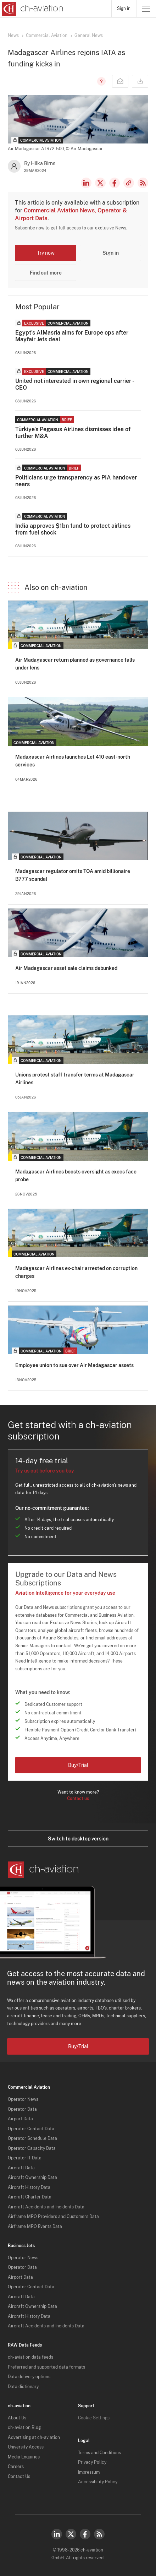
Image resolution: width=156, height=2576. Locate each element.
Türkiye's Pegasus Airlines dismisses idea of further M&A (72, 432)
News (13, 35)
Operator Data (22, 2109)
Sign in (123, 8)
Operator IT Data (24, 2157)
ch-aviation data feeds (30, 2357)
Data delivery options (29, 2376)
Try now (46, 253)
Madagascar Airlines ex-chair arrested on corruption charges (76, 1272)
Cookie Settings (94, 2417)
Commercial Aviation (46, 35)
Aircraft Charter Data (29, 2197)
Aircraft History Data (29, 2187)
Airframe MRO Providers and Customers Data (53, 2216)
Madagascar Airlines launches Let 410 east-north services (72, 761)
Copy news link (128, 183)
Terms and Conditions (99, 2452)
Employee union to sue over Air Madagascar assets (74, 1365)
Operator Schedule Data (32, 2138)
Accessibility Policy (97, 2481)
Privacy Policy (92, 2462)
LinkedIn (86, 183)
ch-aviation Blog (24, 2427)
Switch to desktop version (78, 1839)
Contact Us (19, 2476)
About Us (17, 2417)
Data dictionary (23, 2386)
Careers (16, 2466)
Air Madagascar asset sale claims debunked (66, 968)
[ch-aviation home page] (31, 9)
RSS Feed (143, 183)
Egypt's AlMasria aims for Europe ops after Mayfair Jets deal (71, 336)
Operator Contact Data (31, 2128)
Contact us (78, 1798)
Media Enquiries (24, 2457)
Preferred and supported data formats (46, 2367)
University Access (26, 2447)
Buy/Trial (78, 1765)
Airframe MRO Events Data (35, 2226)
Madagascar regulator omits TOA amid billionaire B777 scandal (72, 875)
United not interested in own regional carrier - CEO (74, 384)
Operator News (23, 2099)
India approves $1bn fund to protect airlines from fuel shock (72, 529)
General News (88, 35)
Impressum (89, 2472)
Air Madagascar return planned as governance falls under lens (75, 664)
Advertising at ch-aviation (34, 2437)
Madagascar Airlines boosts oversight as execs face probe (75, 1175)
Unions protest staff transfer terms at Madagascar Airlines (74, 1078)
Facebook (114, 183)
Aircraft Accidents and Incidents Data (46, 2206)
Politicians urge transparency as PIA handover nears (76, 481)
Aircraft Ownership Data (32, 2177)
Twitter (71, 2534)
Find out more (46, 273)
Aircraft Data (21, 2167)
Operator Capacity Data (32, 2148)
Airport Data (20, 2118)
